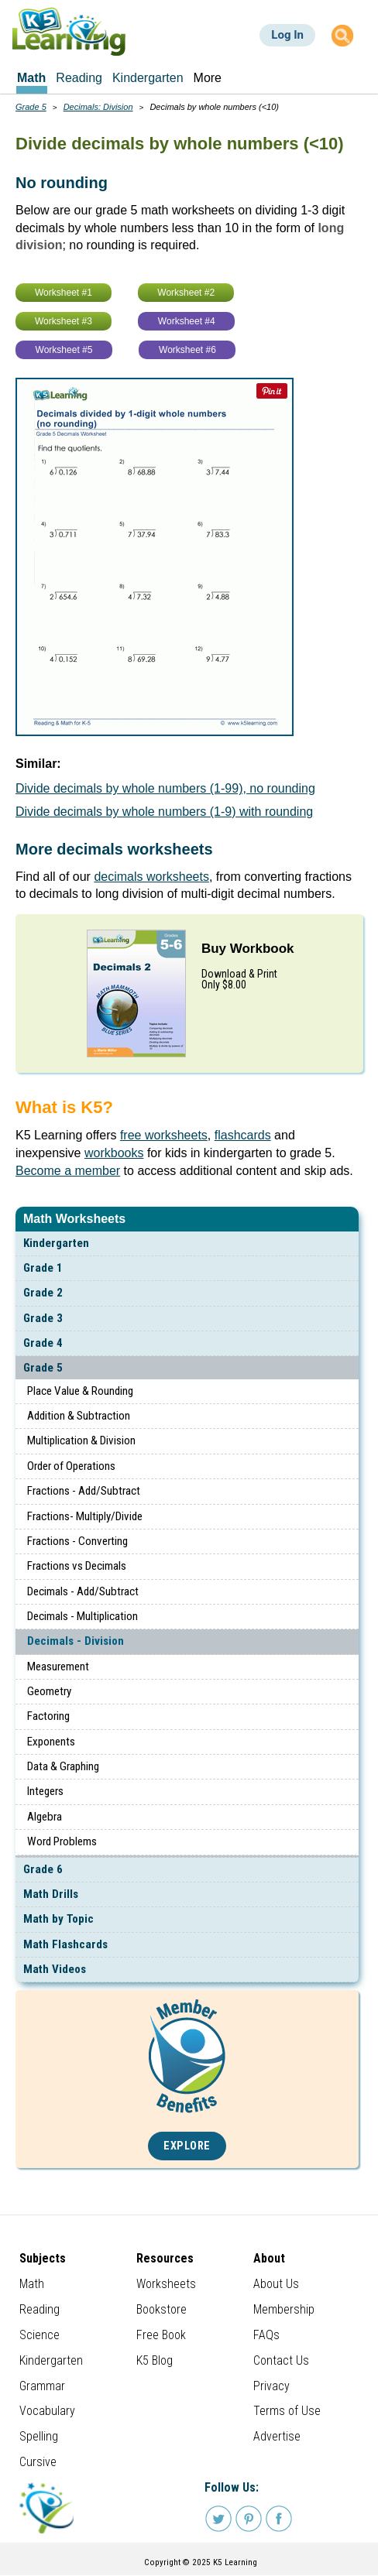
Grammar (42, 2386)
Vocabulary (47, 2410)
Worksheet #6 (187, 349)
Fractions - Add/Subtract (83, 1491)
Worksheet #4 (186, 321)
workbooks (113, 1153)
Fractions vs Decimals (76, 1566)
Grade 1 (43, 1268)
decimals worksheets (151, 876)
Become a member (67, 1170)
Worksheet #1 (63, 292)
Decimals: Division (98, 106)
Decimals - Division (75, 1641)
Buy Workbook (247, 948)
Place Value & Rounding (80, 1391)
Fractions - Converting (77, 1541)
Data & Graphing (63, 1766)
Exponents (51, 1742)
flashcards (243, 1135)
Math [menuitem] (31, 77)
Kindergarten (56, 1243)
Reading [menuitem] (79, 77)
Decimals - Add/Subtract (83, 1591)
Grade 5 (43, 1368)
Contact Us (281, 2360)
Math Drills (50, 1894)
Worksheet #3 (63, 321)
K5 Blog (154, 2360)
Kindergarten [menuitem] (148, 77)
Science (39, 2335)
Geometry (49, 1691)
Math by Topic (58, 1919)
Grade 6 (43, 1869)
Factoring (48, 1716)
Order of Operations (71, 1466)
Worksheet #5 (64, 349)
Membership (283, 2309)
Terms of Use (287, 2410)
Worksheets (166, 2283)
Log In (287, 35)
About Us (276, 2283)
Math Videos (54, 1969)
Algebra (44, 1817)
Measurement (58, 1666)
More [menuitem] (208, 77)
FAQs (266, 2335)
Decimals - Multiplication (82, 1616)
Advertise (277, 2436)
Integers (45, 1791)
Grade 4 (43, 1343)
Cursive (38, 2461)
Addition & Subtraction (78, 1416)
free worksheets (164, 1135)
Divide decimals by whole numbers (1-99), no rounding (165, 788)
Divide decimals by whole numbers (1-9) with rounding (164, 811)
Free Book (161, 2335)
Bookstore (161, 2309)
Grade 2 (43, 1293)
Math (31, 2283)
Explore (187, 2146)
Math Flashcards (65, 1944)
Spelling (38, 2436)
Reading (39, 2309)
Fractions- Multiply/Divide (85, 1516)
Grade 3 (43, 1318)
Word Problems (62, 1841)
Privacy (271, 2386)
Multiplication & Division (81, 1440)
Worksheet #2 (186, 292)
